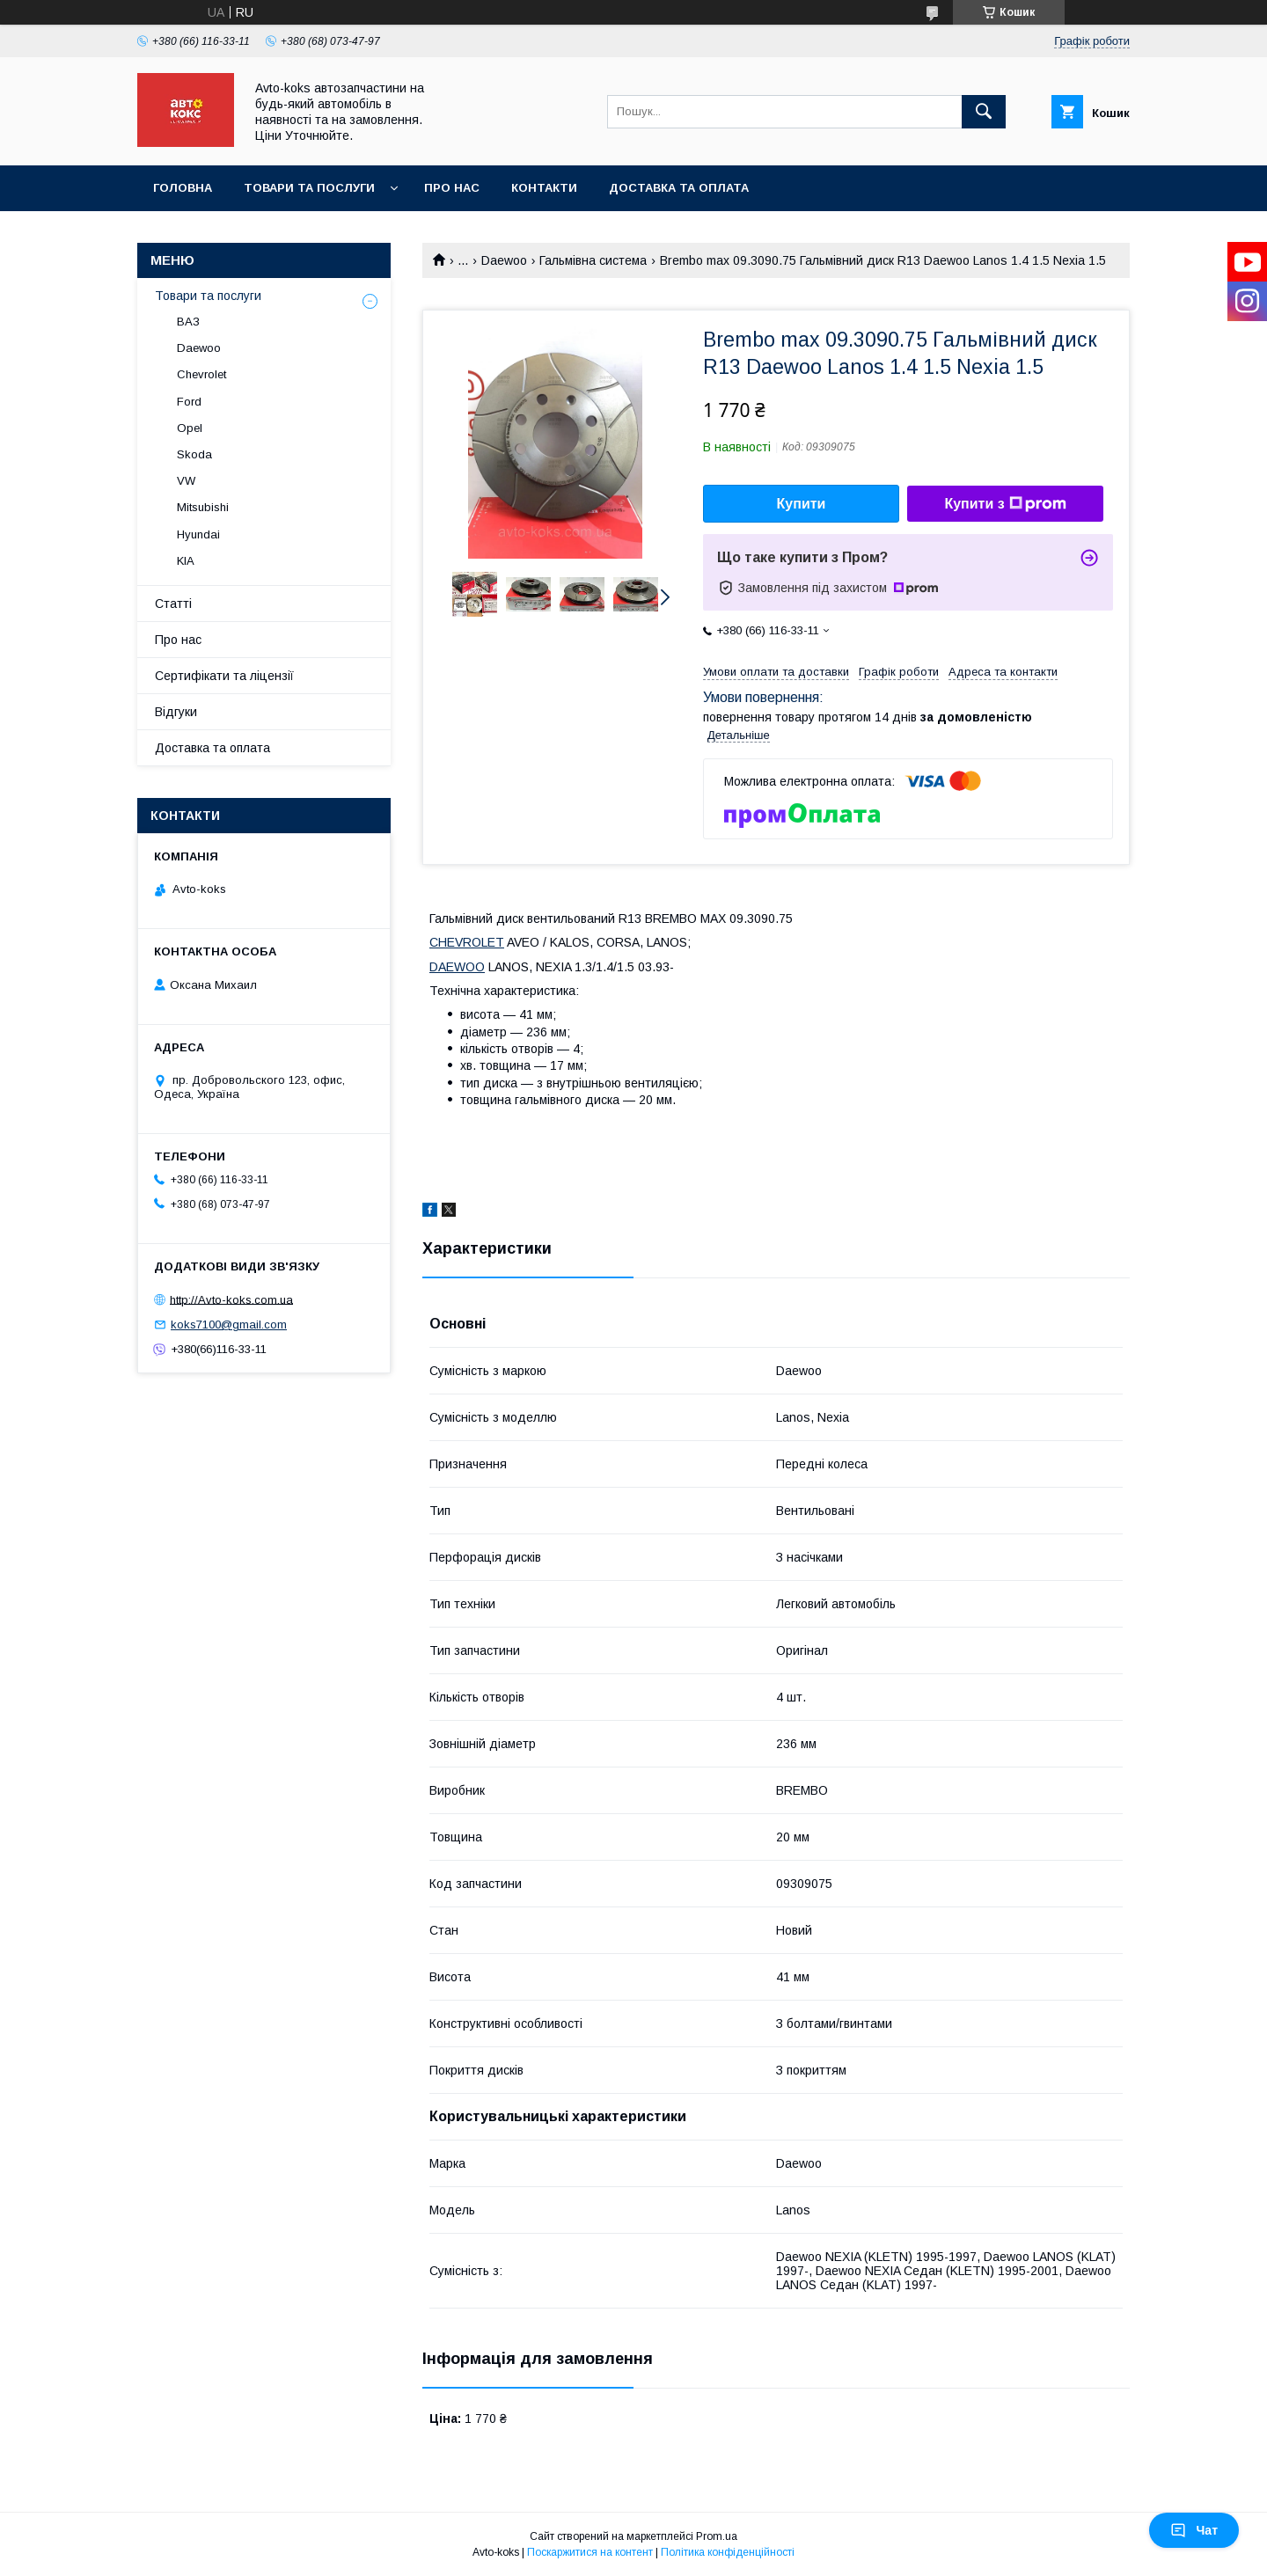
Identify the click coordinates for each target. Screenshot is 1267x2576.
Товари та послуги (309, 187)
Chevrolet (201, 374)
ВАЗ (188, 321)
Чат (1194, 2530)
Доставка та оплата (679, 187)
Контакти (544, 187)
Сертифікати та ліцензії (224, 676)
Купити (801, 503)
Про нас (452, 187)
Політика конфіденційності (728, 2552)
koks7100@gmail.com (229, 1324)
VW (186, 480)
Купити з (1005, 504)
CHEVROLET (466, 942)
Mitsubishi (203, 507)
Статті (173, 603)
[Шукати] (984, 111)
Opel (189, 428)
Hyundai (198, 534)
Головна (182, 187)
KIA (185, 560)
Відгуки (176, 712)
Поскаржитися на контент (590, 2552)
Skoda (194, 454)
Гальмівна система (593, 260)
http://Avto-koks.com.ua (231, 1299)
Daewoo (504, 260)
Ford (189, 401)
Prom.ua (716, 2536)
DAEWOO (457, 967)
